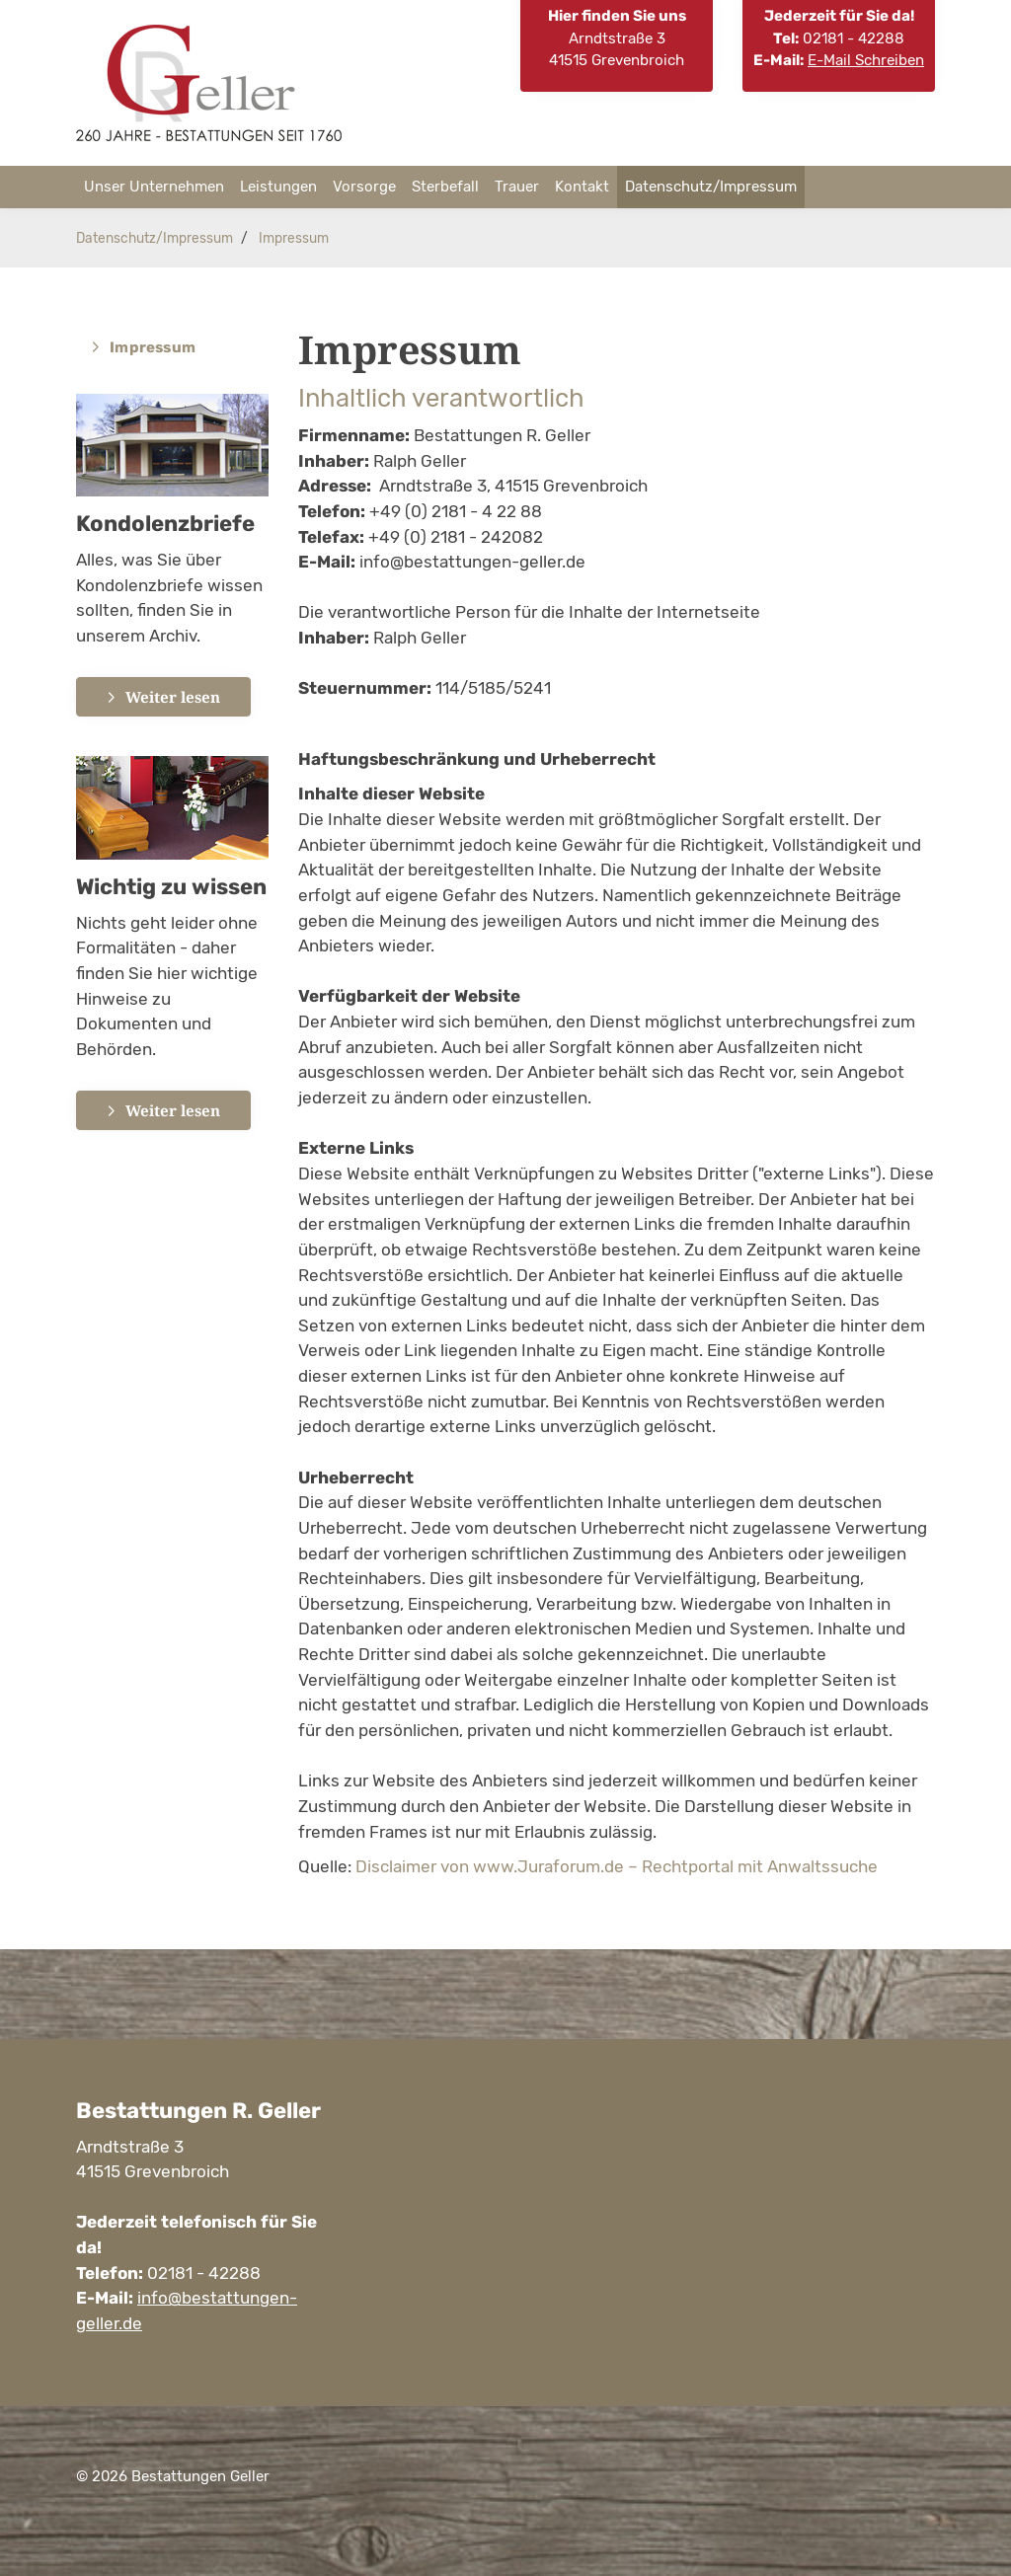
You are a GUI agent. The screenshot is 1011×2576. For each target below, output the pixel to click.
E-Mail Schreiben (866, 60)
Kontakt (582, 186)
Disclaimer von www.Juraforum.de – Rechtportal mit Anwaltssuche (616, 1866)
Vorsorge (364, 186)
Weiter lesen (172, 697)
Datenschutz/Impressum (711, 186)
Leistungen (278, 186)
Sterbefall (445, 186)
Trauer (517, 186)
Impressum (294, 238)
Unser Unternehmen (154, 186)
